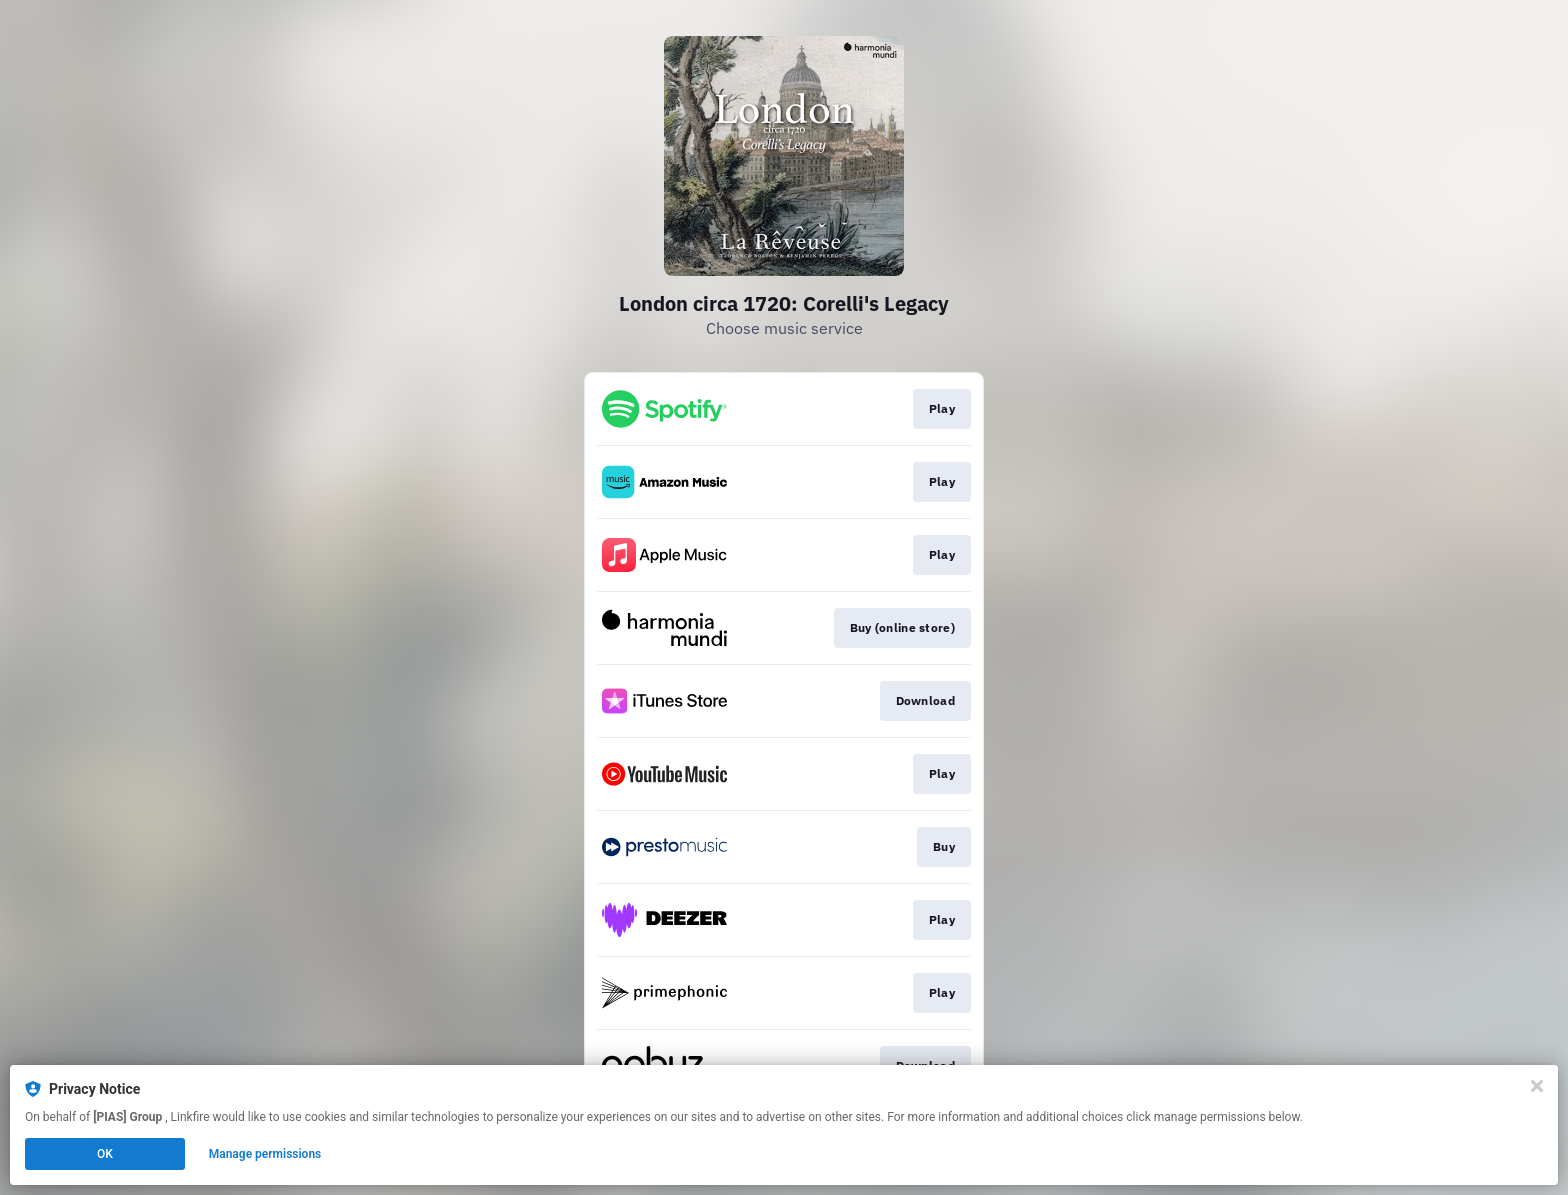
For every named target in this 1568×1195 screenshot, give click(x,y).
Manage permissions (265, 1154)
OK (105, 1154)
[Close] (1537, 1086)
